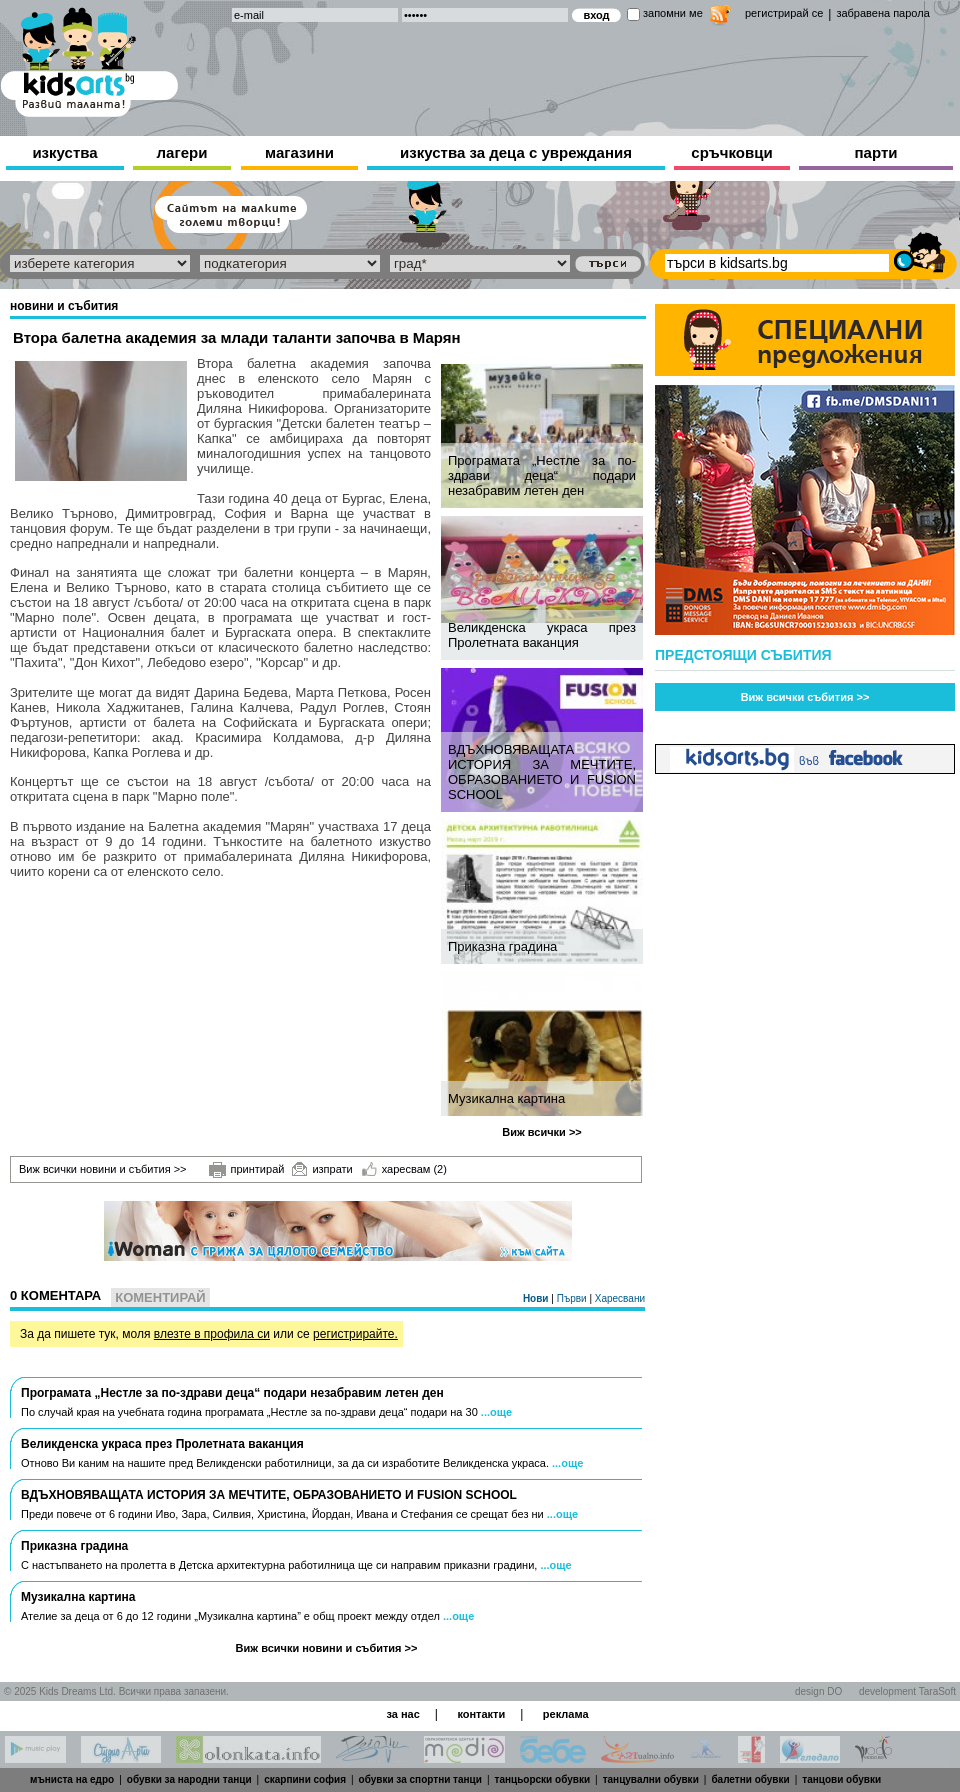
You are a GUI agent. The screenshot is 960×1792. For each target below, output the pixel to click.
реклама (566, 1714)
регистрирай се (784, 13)
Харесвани (620, 1298)
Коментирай (160, 1297)
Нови (537, 1298)
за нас (402, 1714)
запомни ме (673, 13)
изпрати (322, 1169)
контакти (481, 1714)
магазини (299, 152)
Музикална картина (506, 1098)
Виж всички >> (542, 1132)
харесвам (404, 1169)
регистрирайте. (355, 1334)
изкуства (64, 152)
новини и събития (64, 306)
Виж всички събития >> (805, 697)
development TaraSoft (907, 1691)
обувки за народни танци (189, 1779)
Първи (573, 1298)
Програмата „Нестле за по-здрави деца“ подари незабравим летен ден (542, 475)
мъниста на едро (72, 1779)
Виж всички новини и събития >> (103, 1169)
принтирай (247, 1170)
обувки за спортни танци (420, 1779)
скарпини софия (305, 1779)
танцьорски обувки (543, 1779)
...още (496, 1412)
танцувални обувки (651, 1779)
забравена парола (882, 13)
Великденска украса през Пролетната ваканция (542, 635)
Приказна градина (502, 946)
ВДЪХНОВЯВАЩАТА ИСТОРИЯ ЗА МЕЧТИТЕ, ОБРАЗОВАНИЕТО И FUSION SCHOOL (542, 772)
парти (876, 152)
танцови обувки (841, 1779)
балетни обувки (750, 1779)
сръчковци (731, 152)
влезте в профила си (212, 1334)
